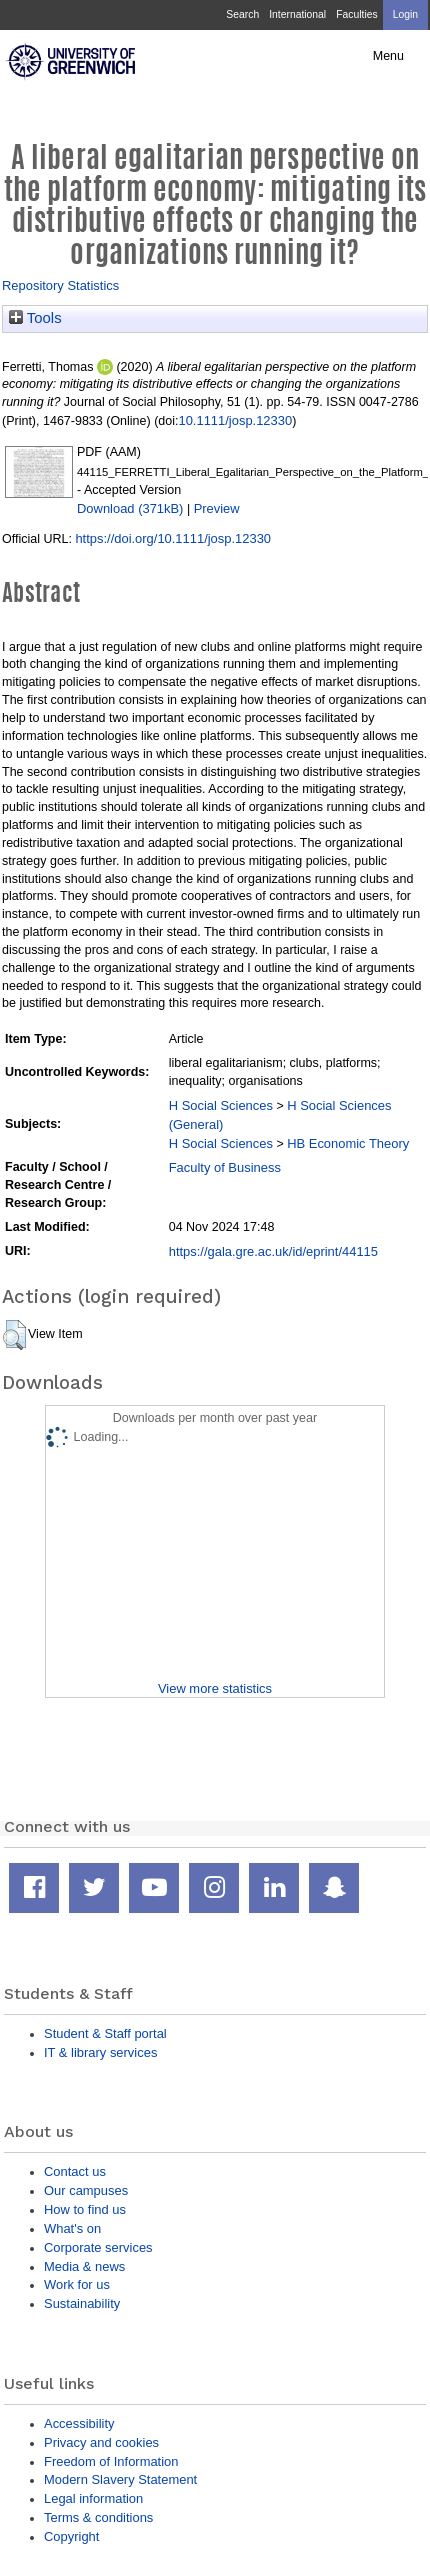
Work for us (77, 2284)
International (297, 14)
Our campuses (86, 2190)
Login (405, 14)
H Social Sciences (221, 1105)
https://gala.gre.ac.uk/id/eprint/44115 (273, 1251)
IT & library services (100, 2052)
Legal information (93, 2498)
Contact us (75, 2171)
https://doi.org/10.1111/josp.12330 (173, 538)
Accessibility (79, 2423)
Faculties (356, 14)
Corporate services (98, 2247)
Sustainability (82, 2303)
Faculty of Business (225, 1167)
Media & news (84, 2266)
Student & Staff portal (105, 2033)
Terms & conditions (98, 2517)
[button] (14, 1335)
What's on (72, 2228)
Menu (388, 56)
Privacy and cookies (101, 2442)
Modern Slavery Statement (120, 2479)
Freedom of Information (111, 2461)
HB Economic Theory (348, 1143)
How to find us (85, 2209)
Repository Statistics (60, 285)
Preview (217, 508)
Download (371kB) (130, 508)
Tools (35, 318)
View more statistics (215, 1688)
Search (242, 14)
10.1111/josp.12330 (235, 420)
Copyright (71, 2536)
